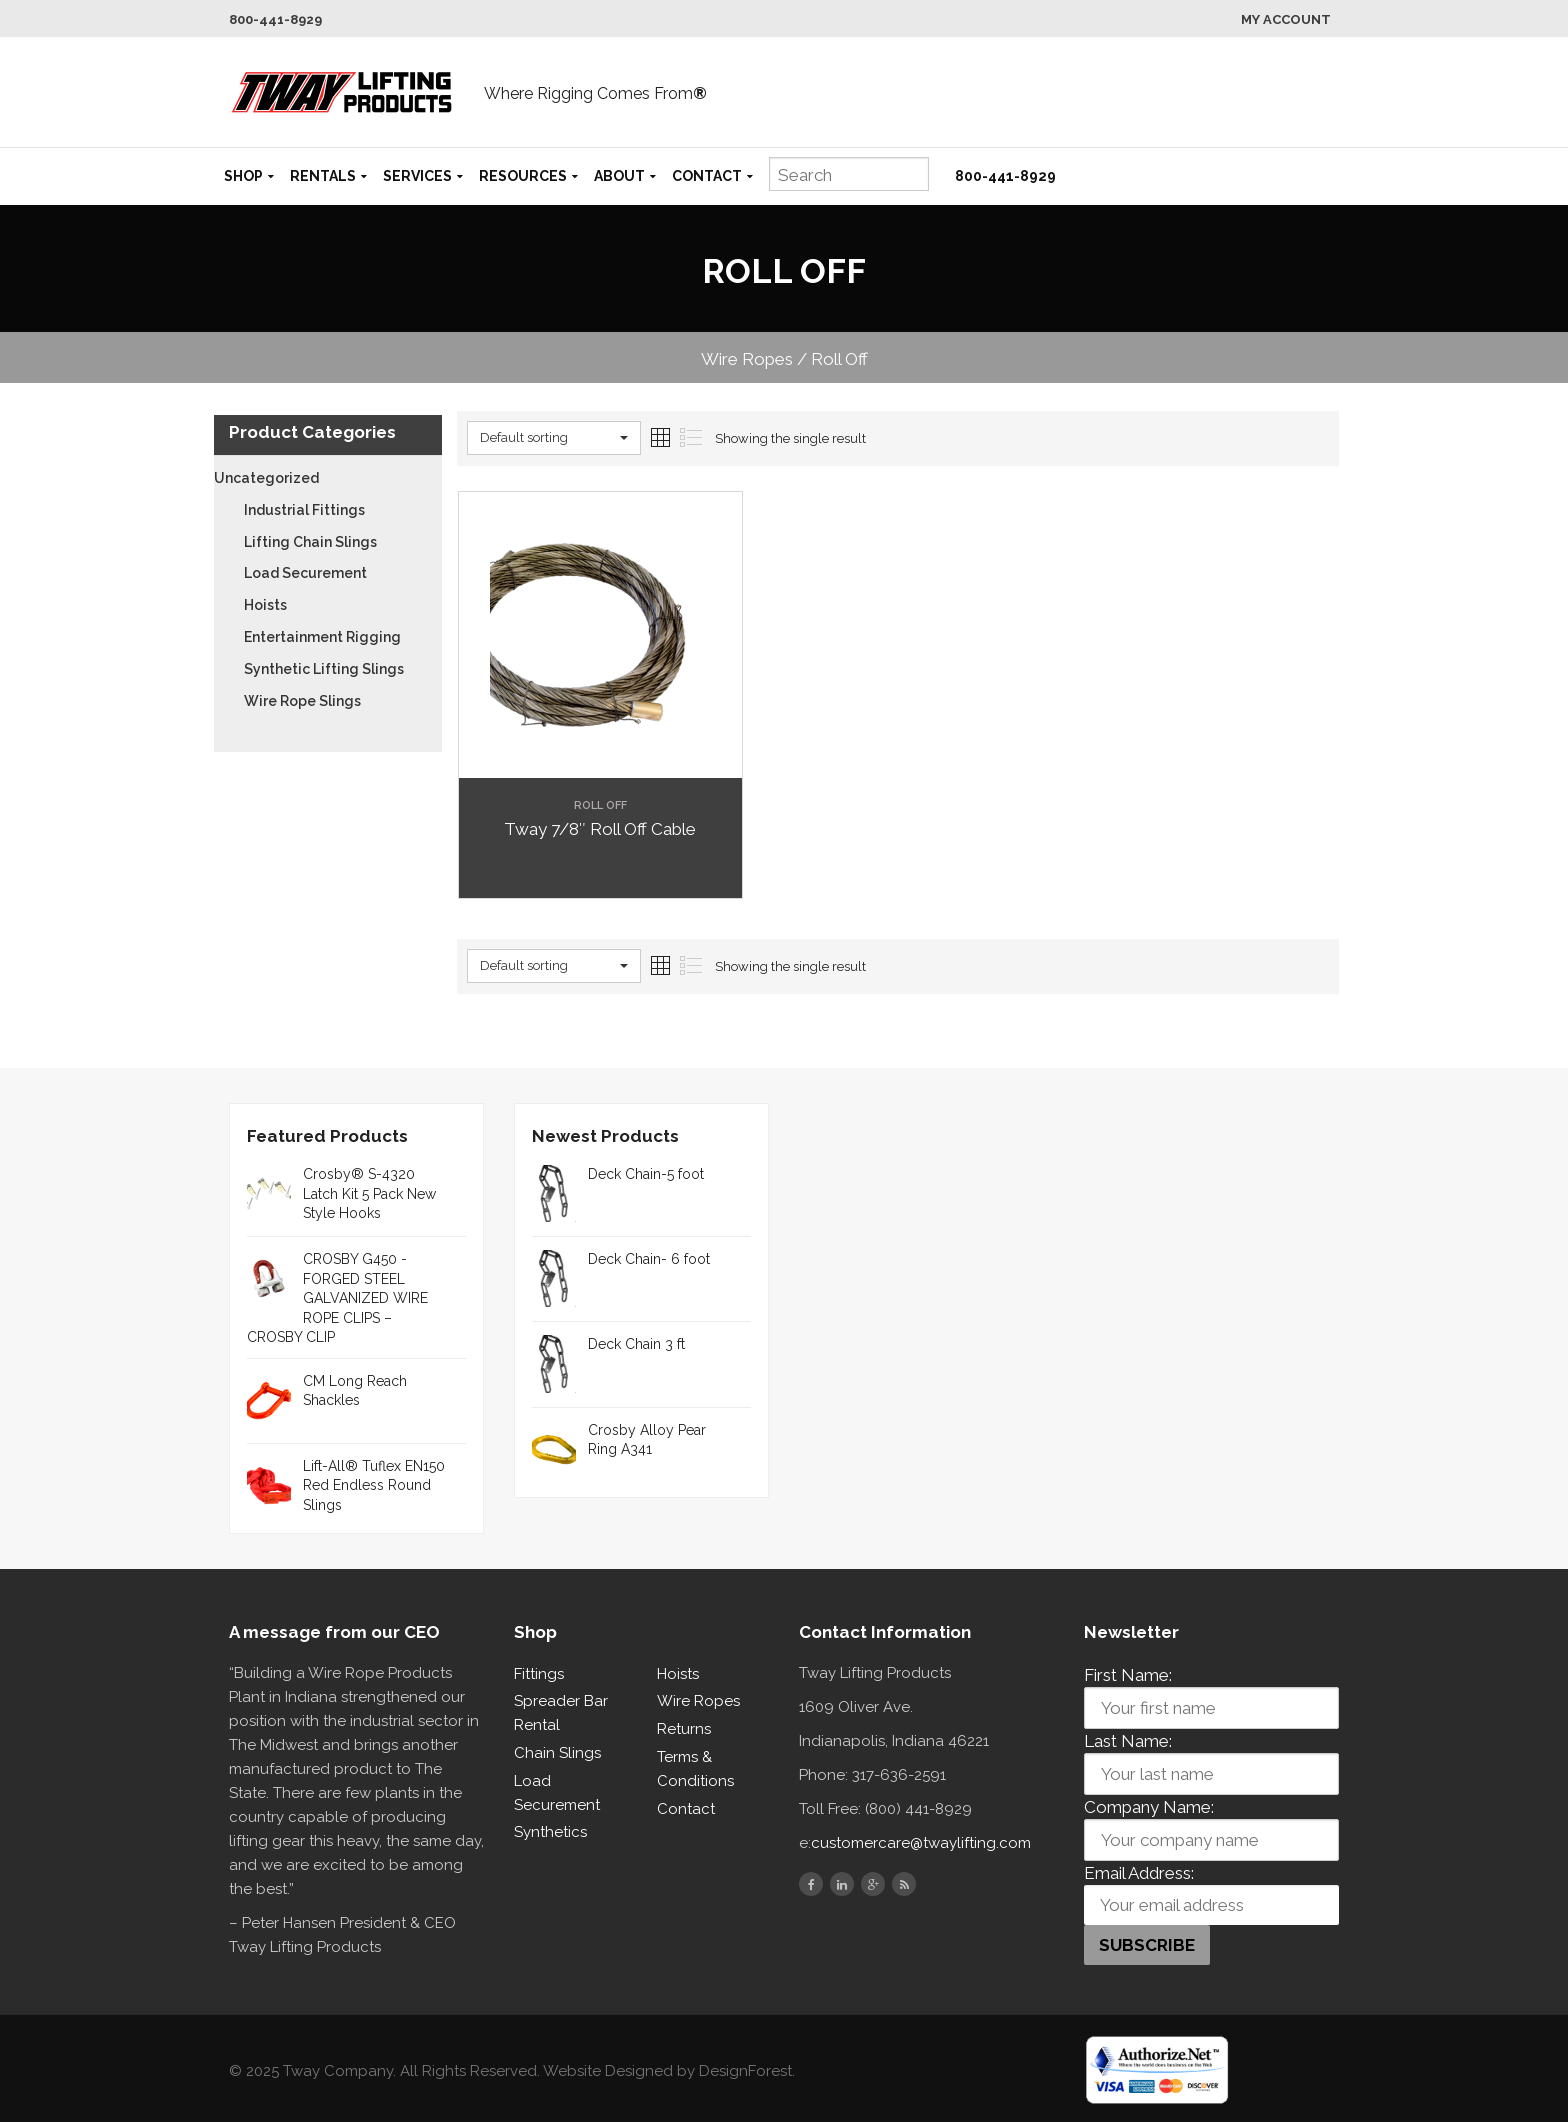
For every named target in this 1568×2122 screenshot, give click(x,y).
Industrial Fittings (304, 510)
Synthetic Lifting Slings (324, 669)
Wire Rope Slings (302, 701)
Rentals (323, 176)
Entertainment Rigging (322, 637)
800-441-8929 (275, 19)
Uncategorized (266, 478)
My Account (1286, 19)
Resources (523, 176)
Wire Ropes (698, 1701)
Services (417, 176)
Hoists (265, 605)
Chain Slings (557, 1753)
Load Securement (305, 573)
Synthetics (550, 1832)
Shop (243, 176)
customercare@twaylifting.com (921, 1843)
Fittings (539, 1674)
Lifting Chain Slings (310, 542)
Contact (707, 176)
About (619, 176)
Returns (684, 1729)
